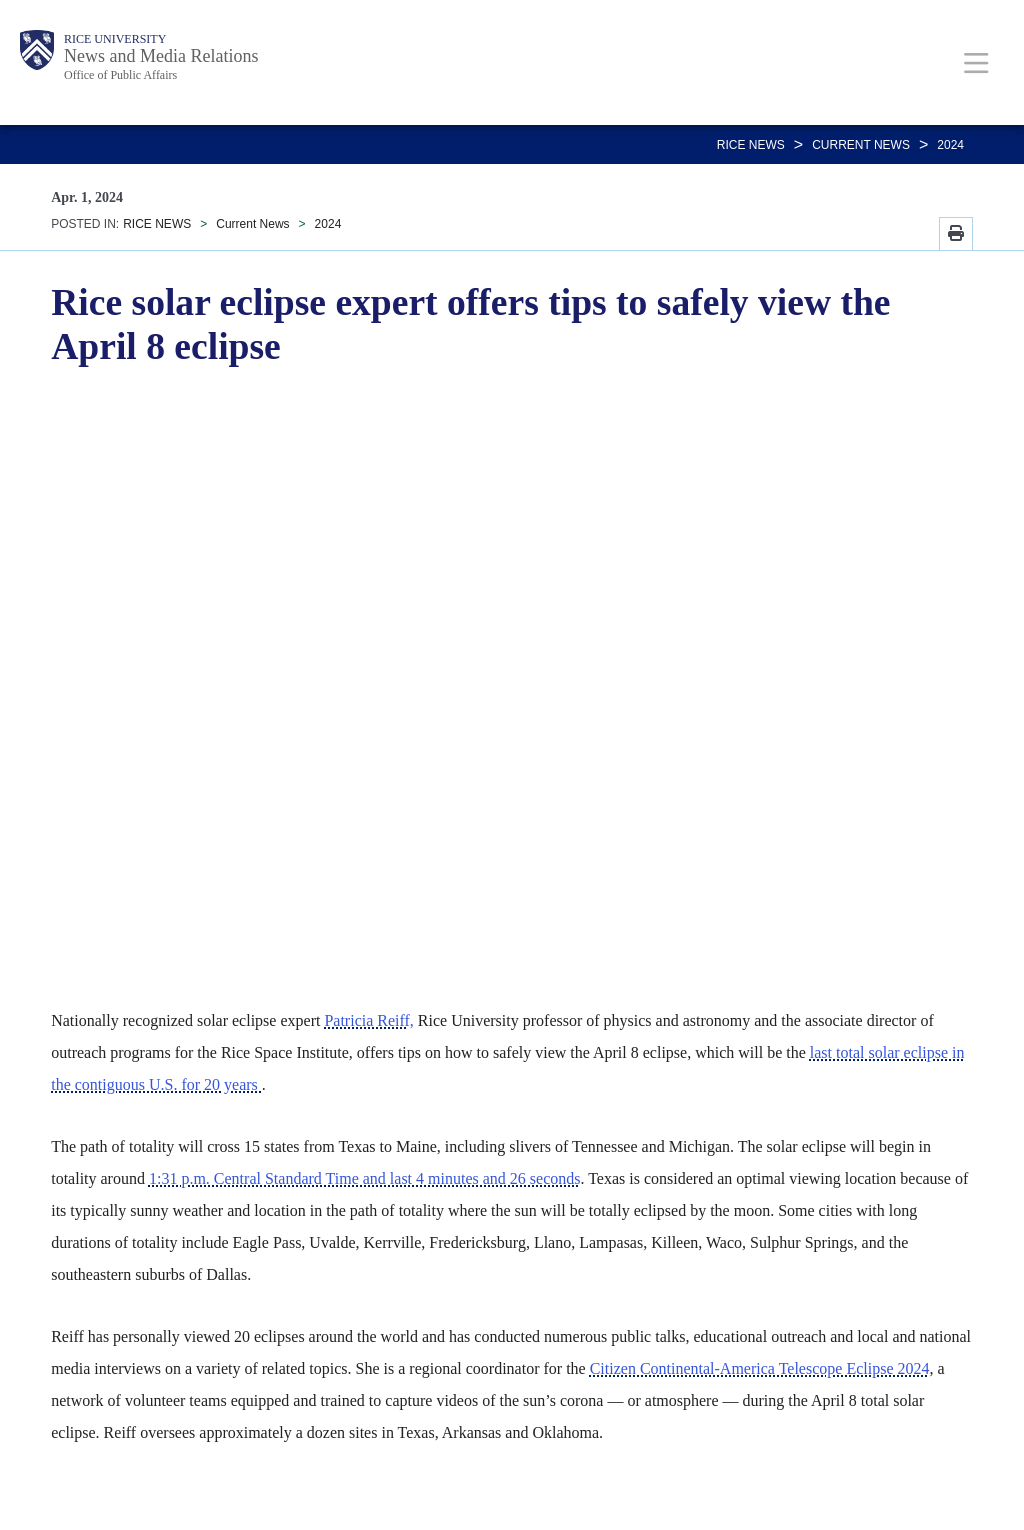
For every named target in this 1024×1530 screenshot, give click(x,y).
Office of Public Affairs (120, 75)
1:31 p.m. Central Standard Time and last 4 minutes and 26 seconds (365, 1178)
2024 (950, 145)
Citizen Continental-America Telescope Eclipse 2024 (760, 1368)
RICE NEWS (751, 145)
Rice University (115, 39)
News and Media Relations (161, 56)
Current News (861, 145)
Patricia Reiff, (368, 1020)
